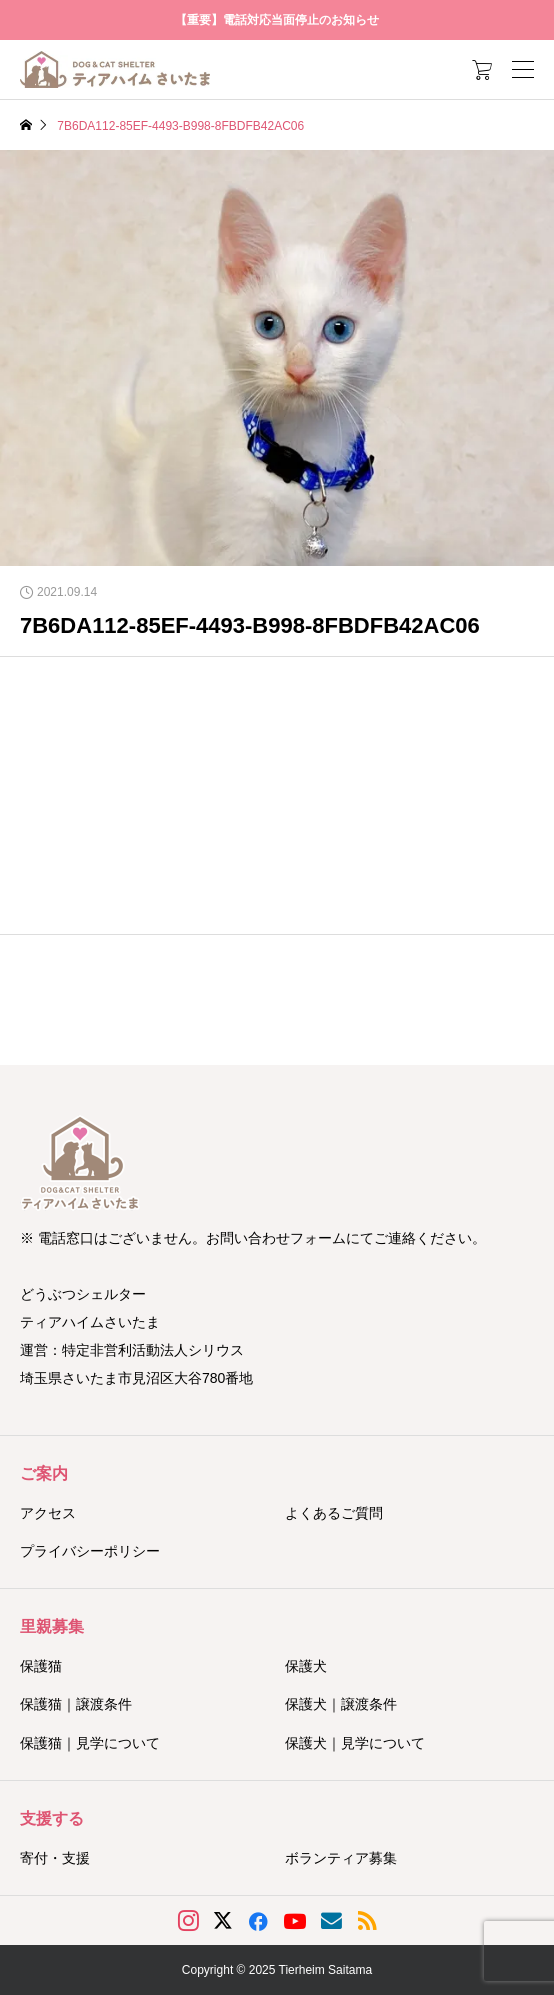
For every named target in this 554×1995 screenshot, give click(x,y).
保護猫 (41, 1666)
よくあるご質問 (334, 1513)
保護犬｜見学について (355, 1743)
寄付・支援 (55, 1858)
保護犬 (306, 1666)
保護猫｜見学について (90, 1743)
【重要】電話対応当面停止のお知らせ (277, 20)
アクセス (48, 1513)
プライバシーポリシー (90, 1551)
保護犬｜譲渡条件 (341, 1704)
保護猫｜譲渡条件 (76, 1704)
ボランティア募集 (341, 1858)
